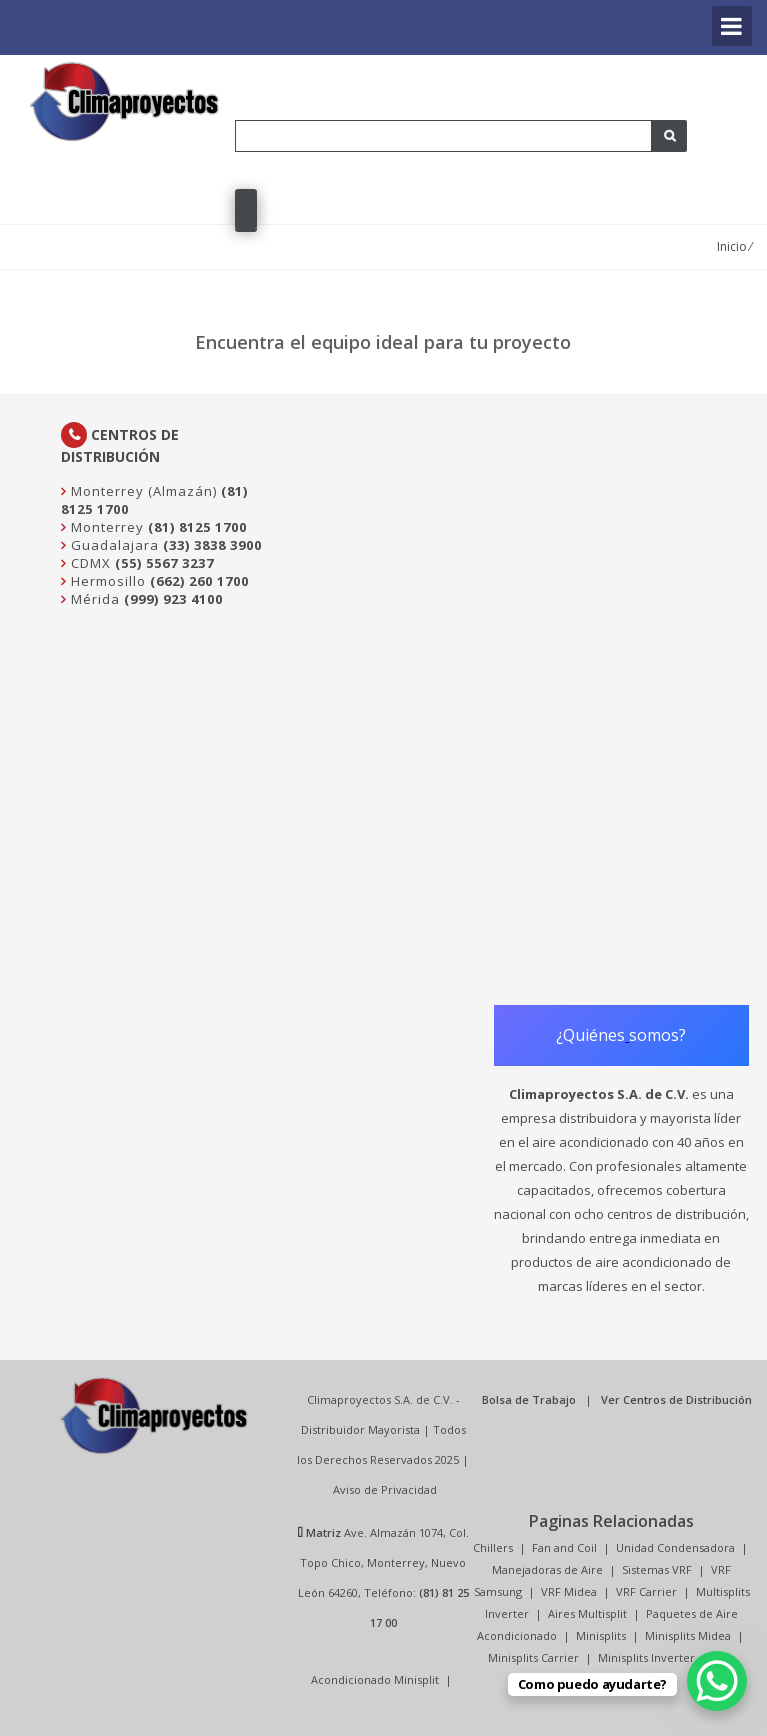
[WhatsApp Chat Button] (717, 1681)
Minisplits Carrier (533, 1657)
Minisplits (601, 1635)
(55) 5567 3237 (164, 563)
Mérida (93, 599)
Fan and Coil (564, 1547)
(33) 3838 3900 (212, 545)
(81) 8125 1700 (197, 527)
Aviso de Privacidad (385, 1489)
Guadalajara (113, 545)
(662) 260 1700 (199, 581)
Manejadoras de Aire (547, 1569)
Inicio (732, 246)
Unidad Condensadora (675, 1547)
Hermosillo (106, 581)
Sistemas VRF (657, 1569)
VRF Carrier (646, 1591)
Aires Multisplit (587, 1613)
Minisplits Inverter (646, 1657)
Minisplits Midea (688, 1635)
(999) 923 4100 (173, 599)
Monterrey (105, 527)
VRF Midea (569, 1591)
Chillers (493, 1547)
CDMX (89, 563)
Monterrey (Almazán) (142, 491)
